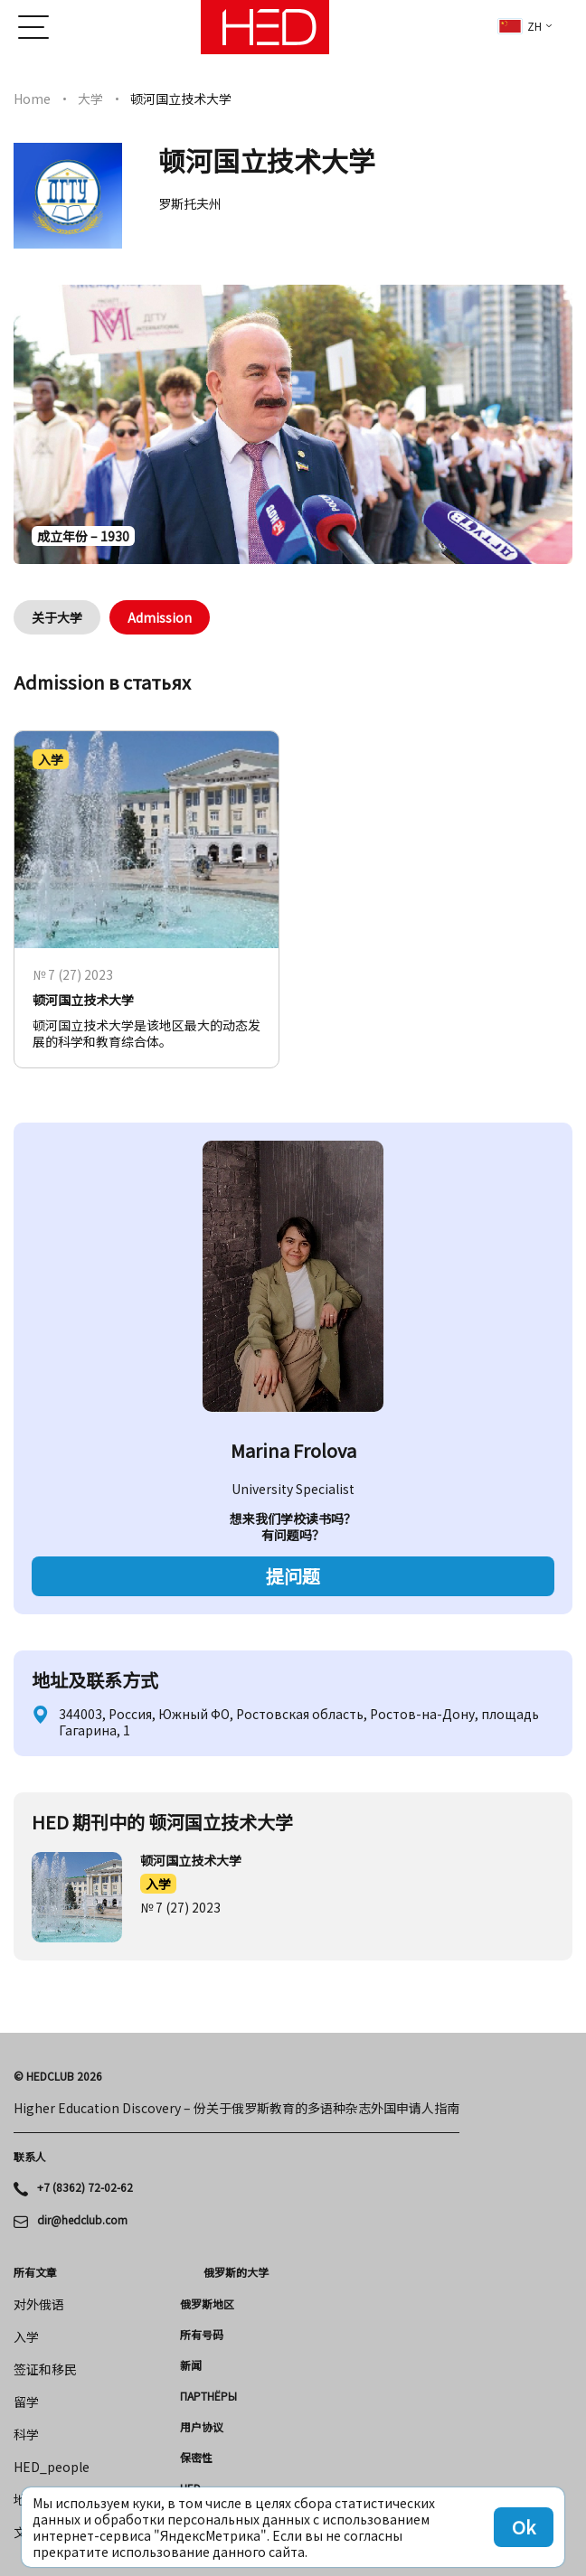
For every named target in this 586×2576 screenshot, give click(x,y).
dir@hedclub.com (82, 2220)
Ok (523, 2527)
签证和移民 (45, 2369)
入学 (158, 1884)
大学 (90, 98)
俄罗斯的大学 (236, 2272)
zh (520, 25)
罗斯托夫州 (190, 203)
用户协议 (201, 2427)
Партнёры (208, 2396)
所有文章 (35, 2272)
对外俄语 (39, 2304)
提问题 (293, 1576)
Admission (160, 617)
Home (32, 98)
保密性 (196, 2457)
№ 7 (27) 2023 (180, 1907)
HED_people (52, 2466)
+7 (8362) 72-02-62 (85, 2187)
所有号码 (201, 2334)
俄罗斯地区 (207, 2304)
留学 (26, 2401)
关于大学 (57, 617)
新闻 (191, 2365)
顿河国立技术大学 (190, 1860)
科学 (26, 2434)
